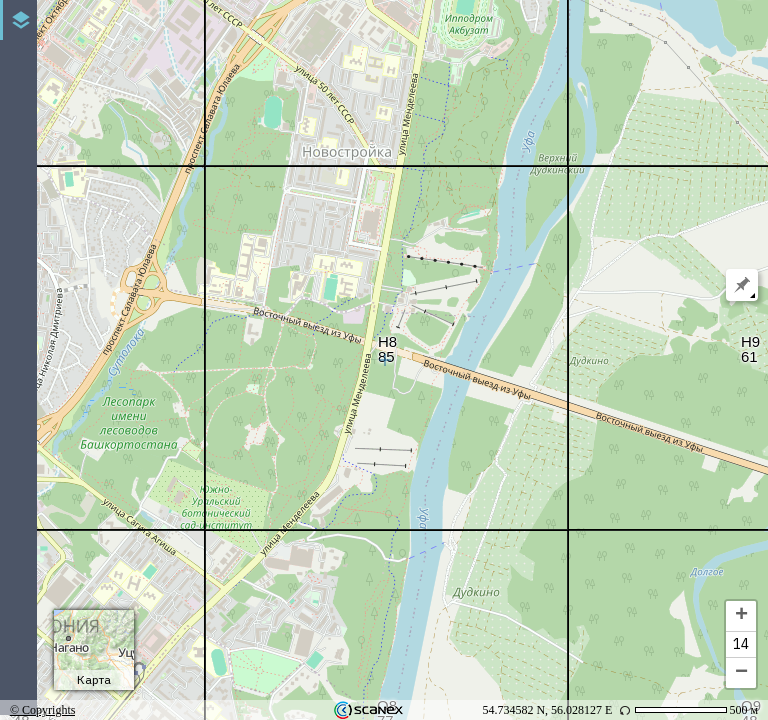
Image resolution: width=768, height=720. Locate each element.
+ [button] (741, 616)
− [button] (741, 673)
